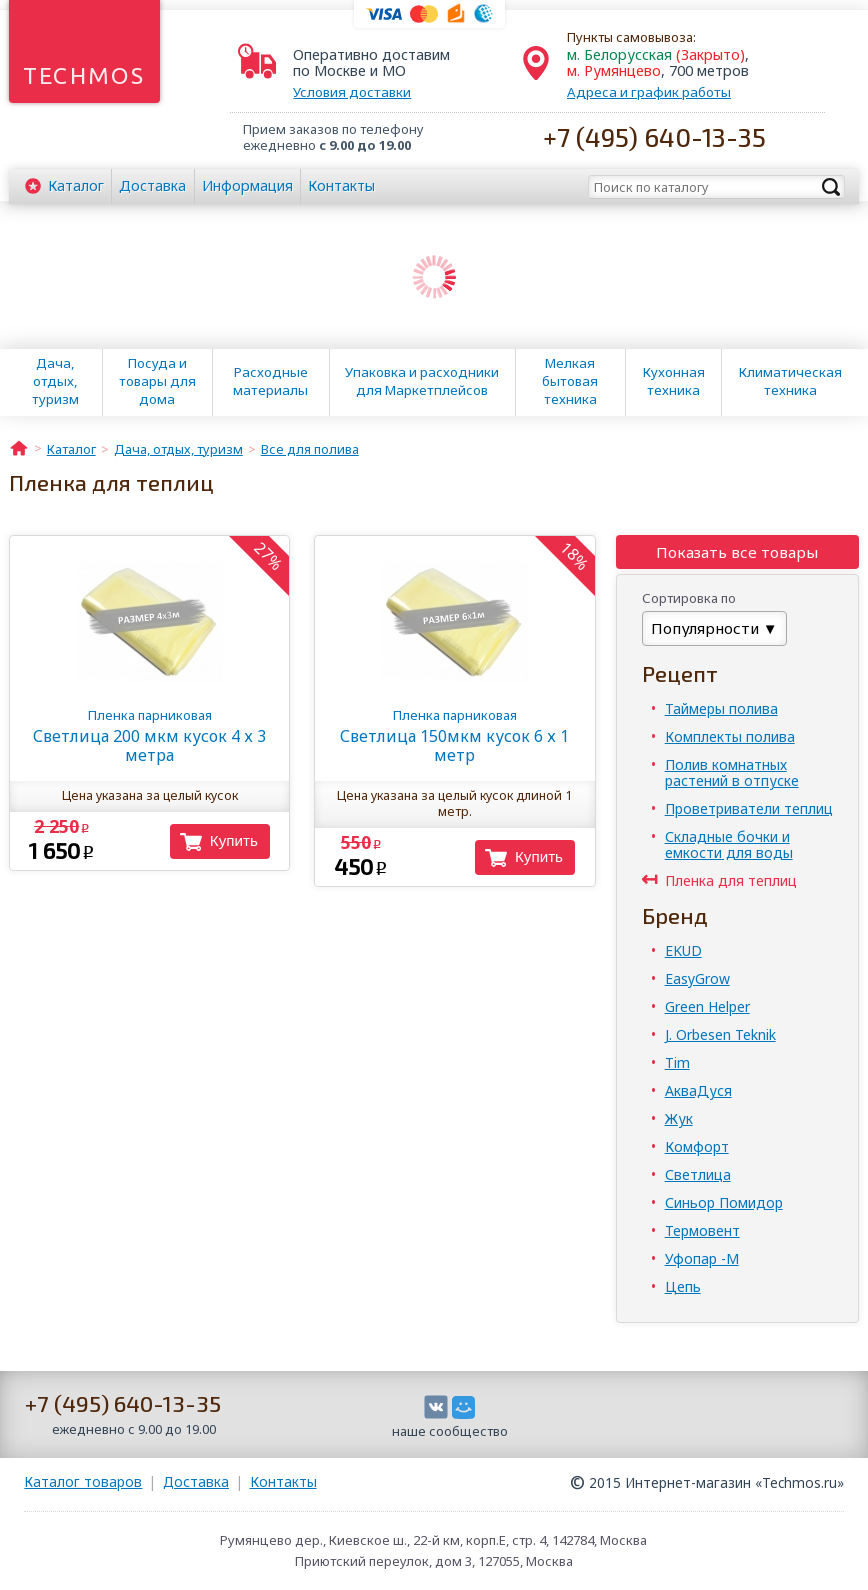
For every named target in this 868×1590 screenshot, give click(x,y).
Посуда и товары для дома (157, 381)
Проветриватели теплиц (749, 808)
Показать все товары (737, 552)
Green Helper (707, 1006)
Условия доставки (352, 92)
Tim (677, 1062)
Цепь (683, 1286)
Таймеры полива (721, 708)
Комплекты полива (730, 736)
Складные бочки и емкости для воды (729, 844)
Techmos (84, 75)
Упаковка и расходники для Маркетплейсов (422, 381)
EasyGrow (697, 978)
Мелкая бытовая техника (570, 381)
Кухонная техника (674, 381)
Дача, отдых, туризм (55, 381)
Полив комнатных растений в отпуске (732, 772)
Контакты (341, 185)
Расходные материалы (270, 381)
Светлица (698, 1174)
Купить (234, 840)
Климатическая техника (790, 381)
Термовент (702, 1230)
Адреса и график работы (649, 92)
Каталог (76, 185)
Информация (247, 185)
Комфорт (697, 1146)
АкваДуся (698, 1090)
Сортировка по (689, 598)
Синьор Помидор (724, 1202)
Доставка (152, 185)
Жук (679, 1118)
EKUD (683, 950)
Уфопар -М (702, 1258)
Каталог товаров (83, 1481)
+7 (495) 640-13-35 (654, 136)
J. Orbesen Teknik (720, 1034)
